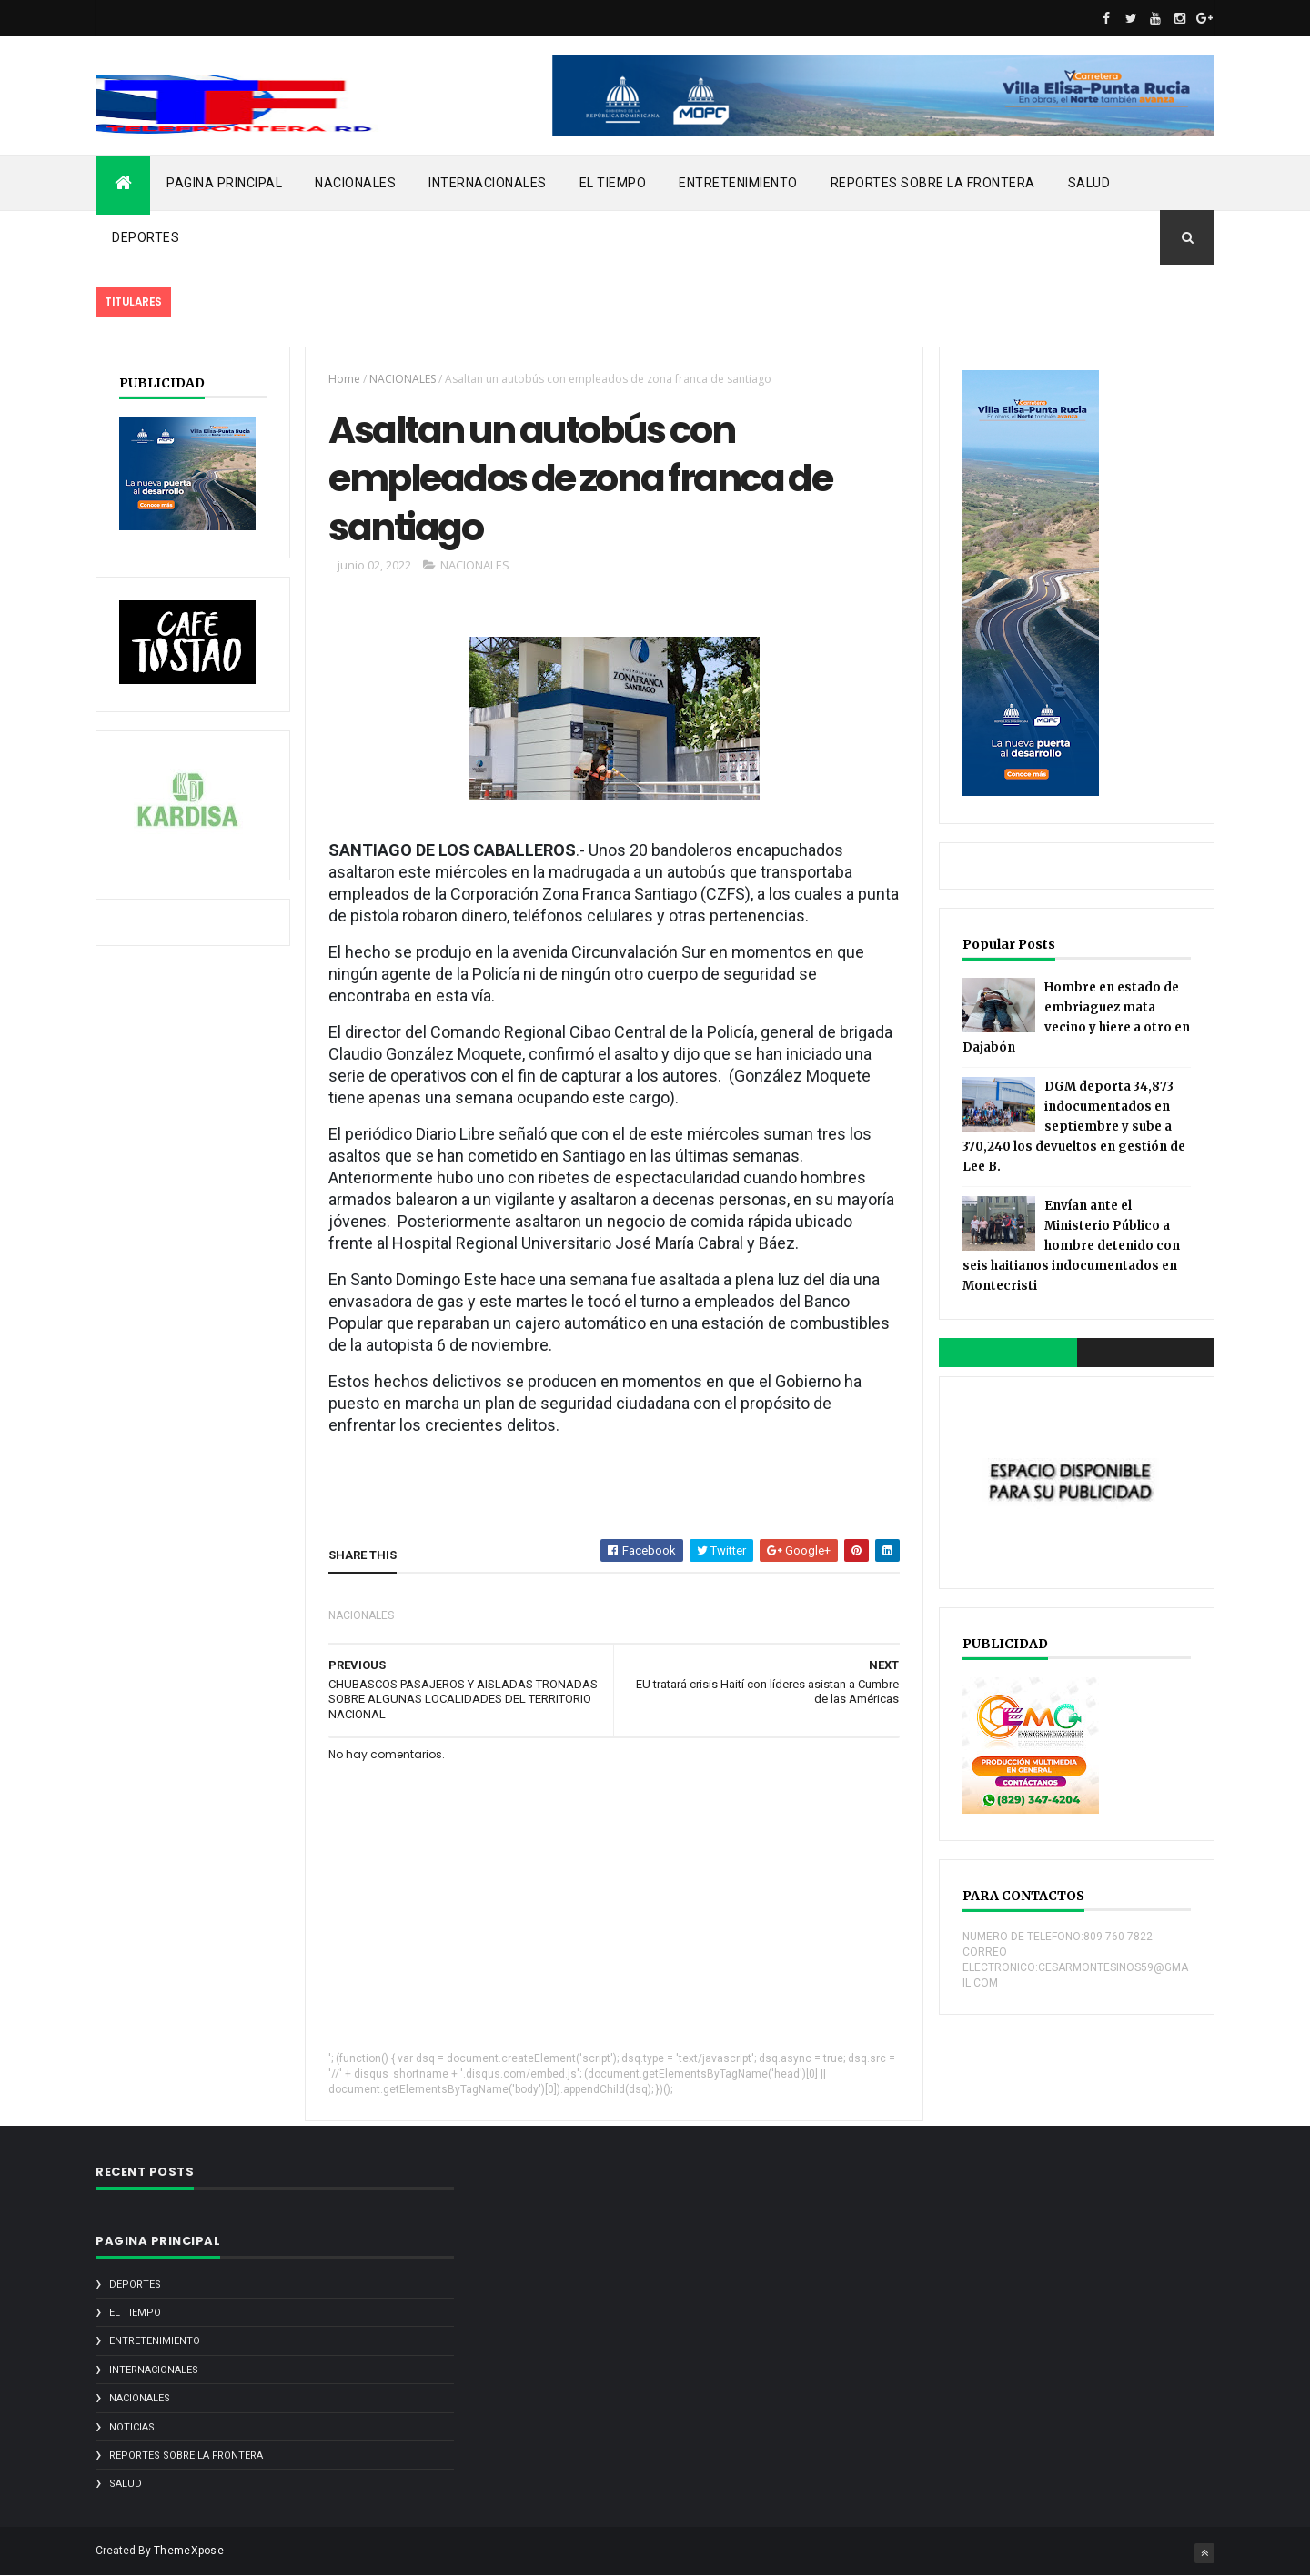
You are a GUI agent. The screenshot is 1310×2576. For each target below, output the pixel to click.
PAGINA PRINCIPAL (224, 183)
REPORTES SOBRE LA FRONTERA (933, 183)
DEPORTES (145, 237)
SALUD (1089, 183)
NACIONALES (355, 183)
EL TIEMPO (613, 183)
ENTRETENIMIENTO (738, 183)
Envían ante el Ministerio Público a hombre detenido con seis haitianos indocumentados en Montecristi (1071, 1245)
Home (344, 379)
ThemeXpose (189, 2550)
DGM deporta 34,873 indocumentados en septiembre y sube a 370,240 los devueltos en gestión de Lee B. (1073, 1126)
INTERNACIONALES (487, 183)
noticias (132, 2427)
